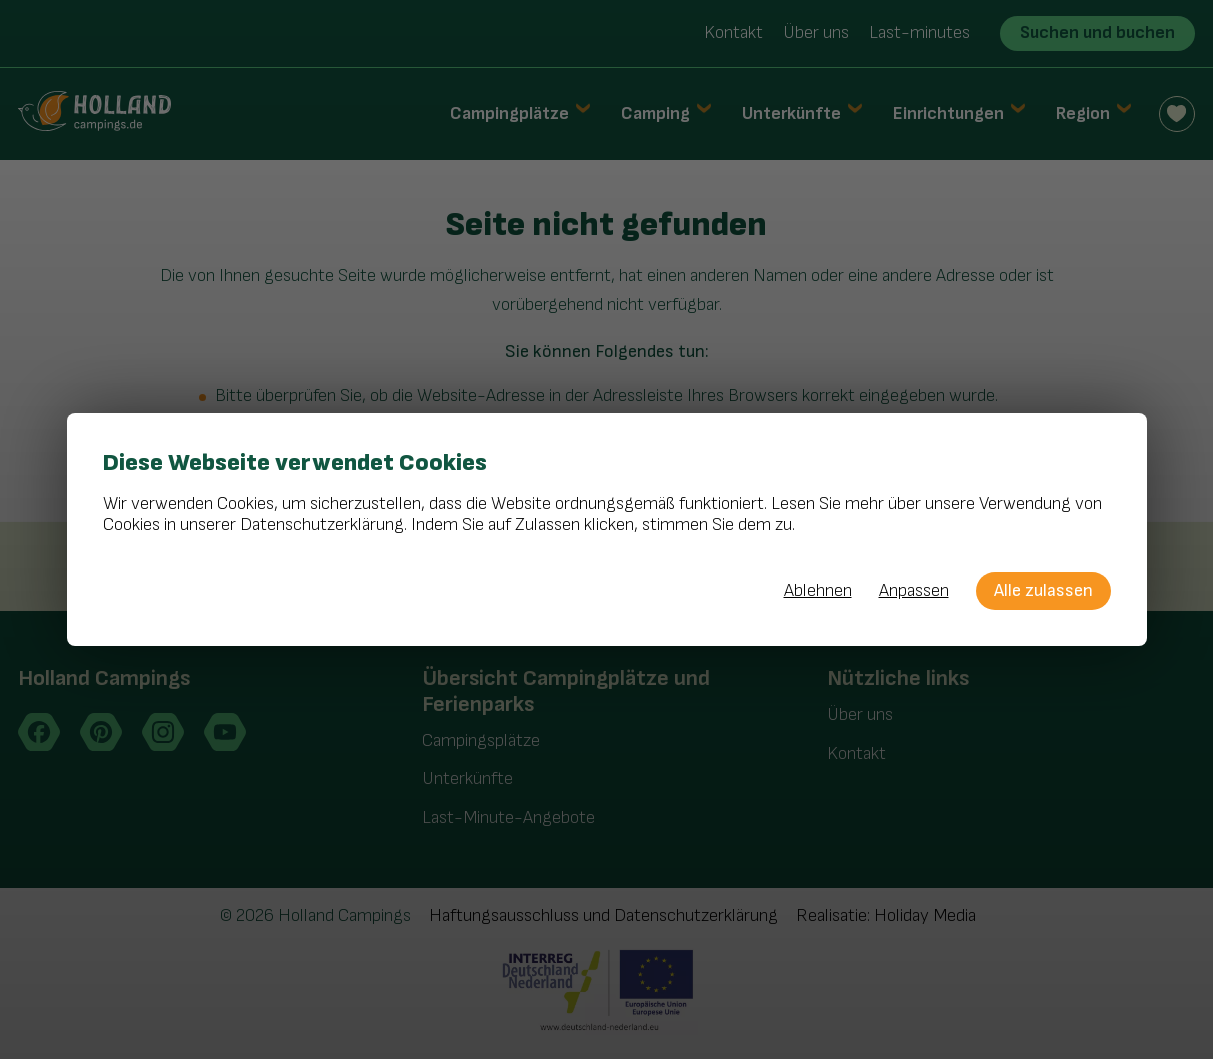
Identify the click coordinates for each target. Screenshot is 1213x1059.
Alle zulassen (1043, 590)
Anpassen (914, 591)
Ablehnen (818, 591)
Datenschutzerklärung (322, 524)
